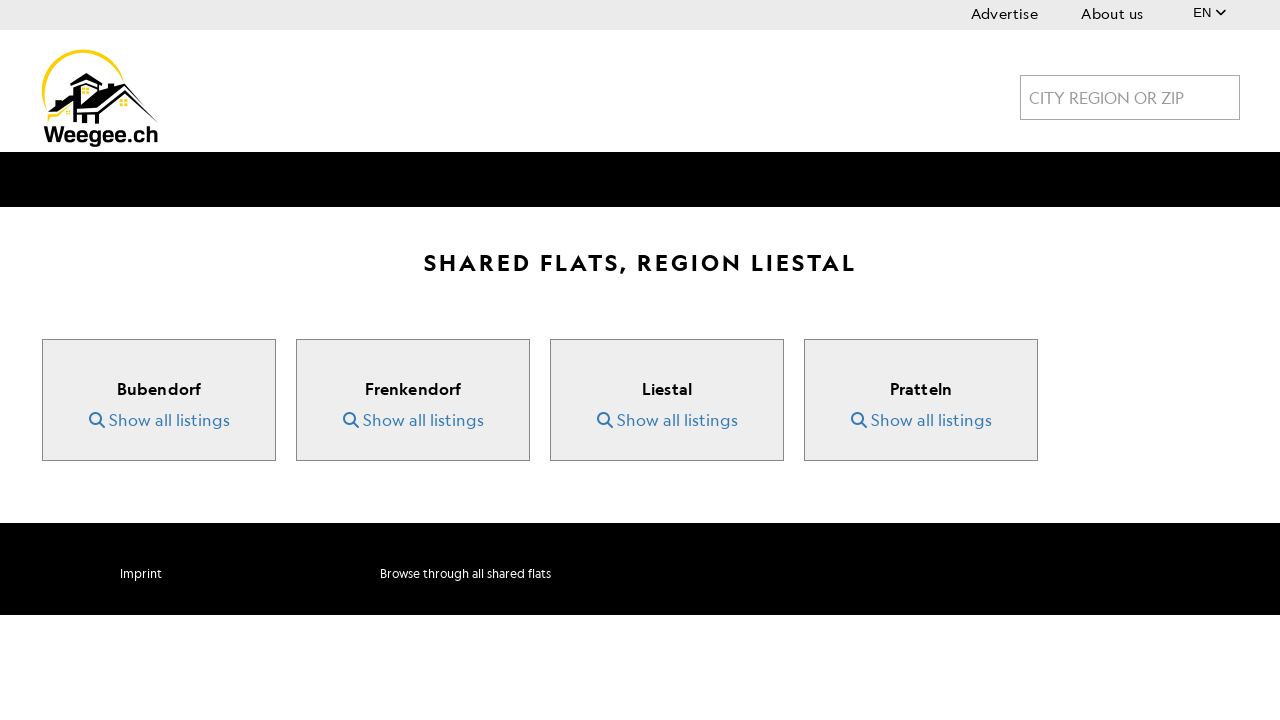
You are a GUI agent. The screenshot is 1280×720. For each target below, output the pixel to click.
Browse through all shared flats (465, 573)
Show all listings (159, 420)
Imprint (141, 573)
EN (1209, 12)
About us (1112, 13)
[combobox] (1130, 97)
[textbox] (1130, 98)
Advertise (1005, 13)
